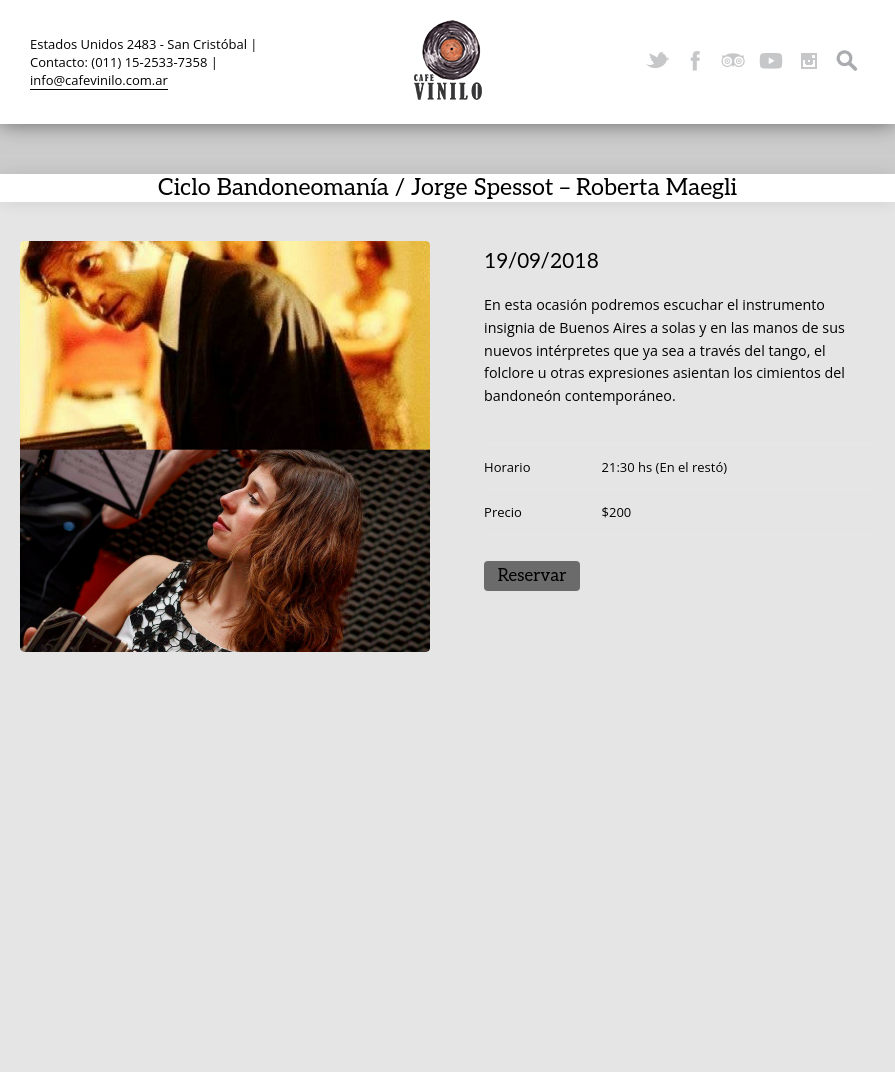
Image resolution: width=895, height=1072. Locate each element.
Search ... (847, 61)
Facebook (695, 61)
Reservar (532, 576)
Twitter (657, 61)
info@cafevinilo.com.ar (99, 80)
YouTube (771, 61)
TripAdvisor (733, 61)
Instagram (809, 61)
